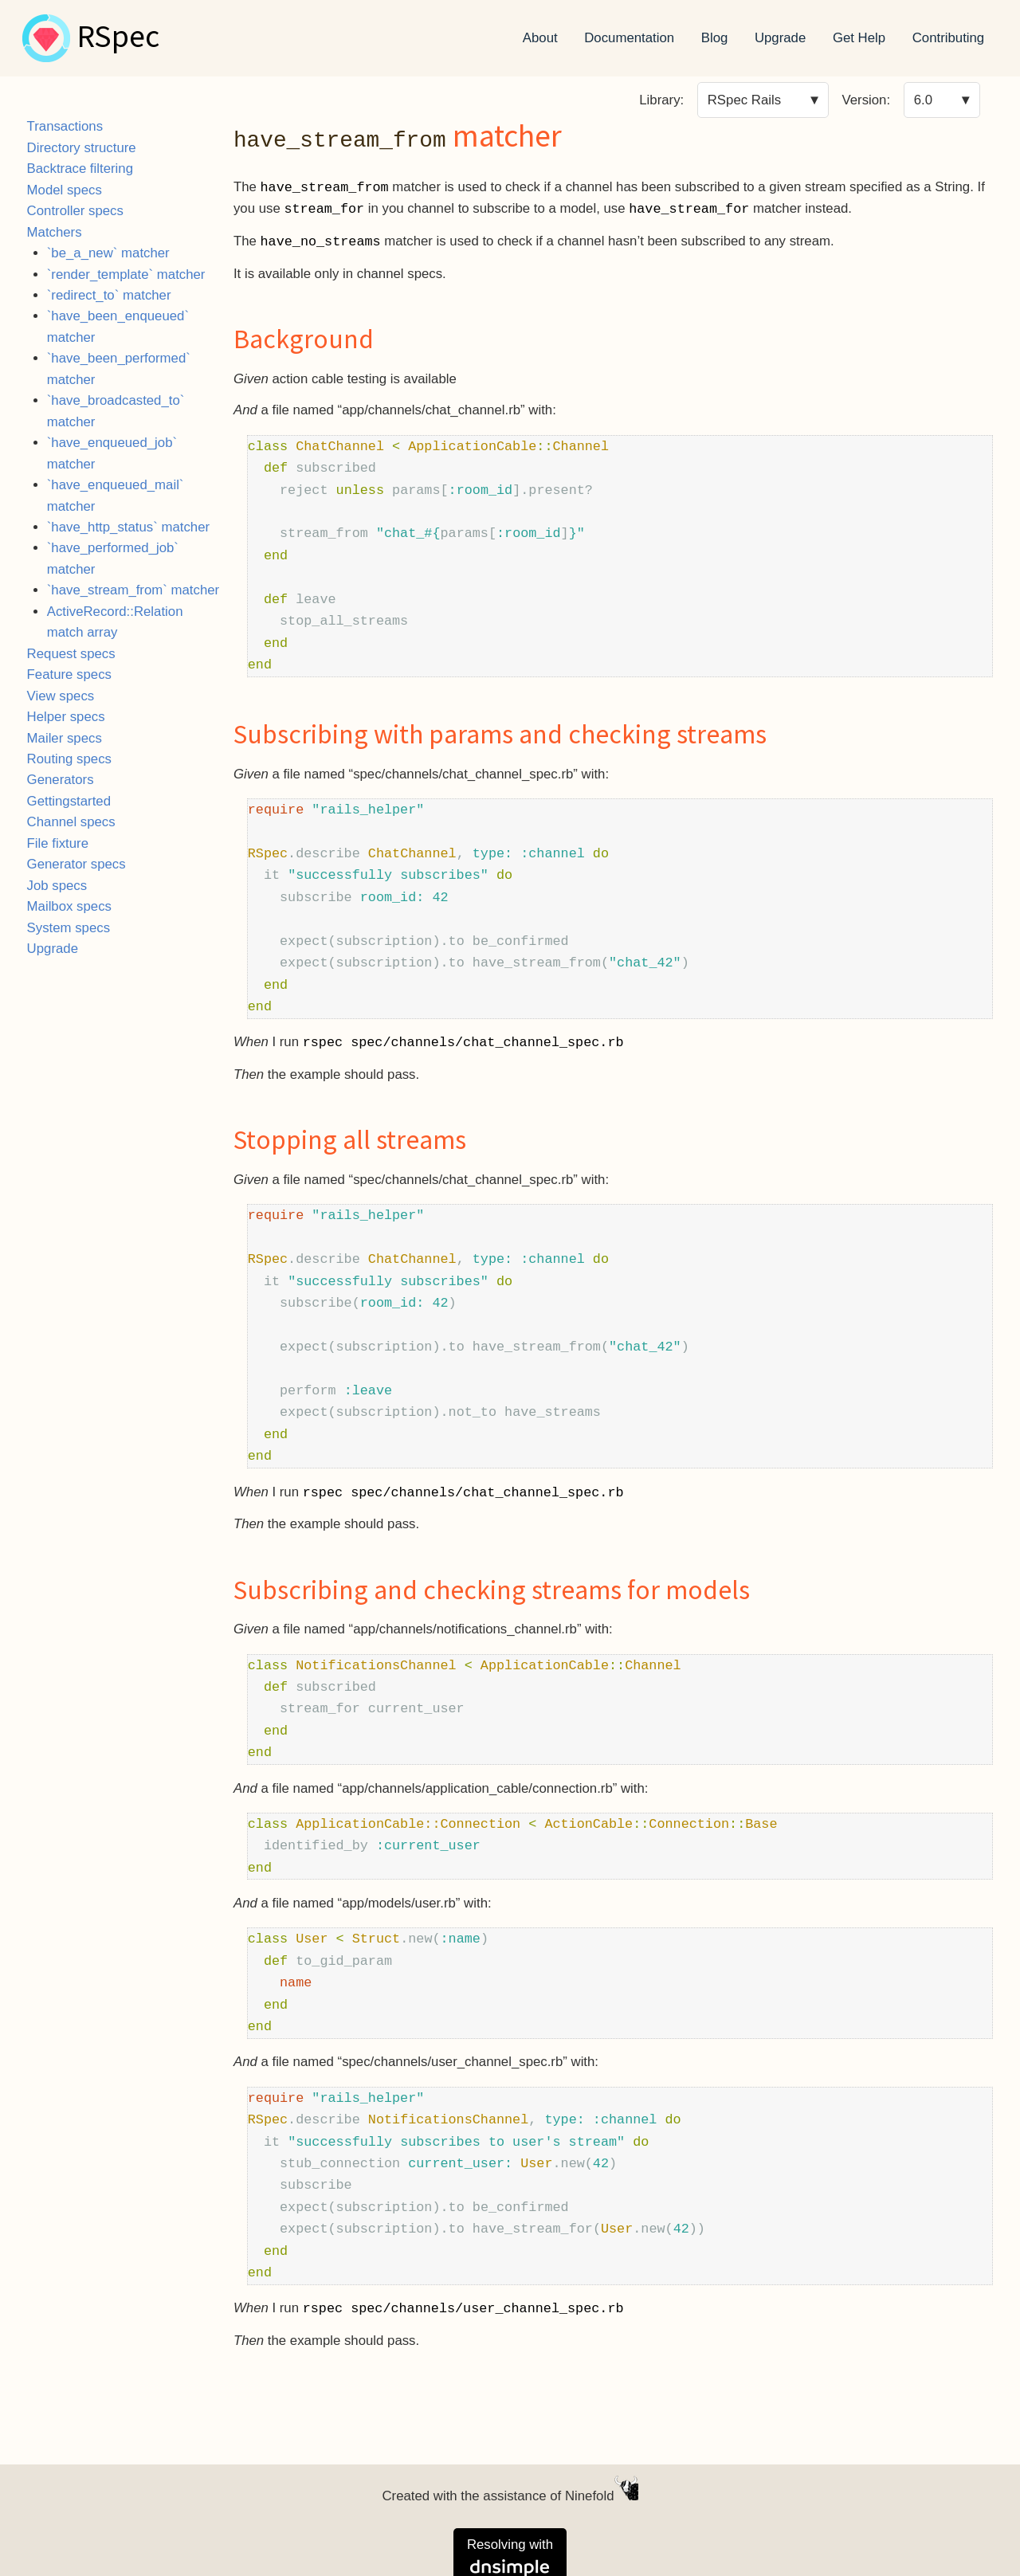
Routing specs (69, 759)
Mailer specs (64, 738)
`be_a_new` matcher (108, 253)
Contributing (948, 37)
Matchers (54, 232)
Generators (60, 779)
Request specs (71, 653)
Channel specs (71, 821)
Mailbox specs (69, 906)
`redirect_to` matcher (109, 295)
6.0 (923, 100)
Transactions (65, 126)
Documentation (629, 37)
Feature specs (69, 674)
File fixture (57, 843)
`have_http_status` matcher (128, 527)
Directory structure (81, 147)
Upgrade (780, 37)
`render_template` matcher (126, 274)
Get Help (859, 37)
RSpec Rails (744, 100)
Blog (714, 37)
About (540, 37)
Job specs (57, 885)
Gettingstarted (69, 801)
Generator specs (76, 864)
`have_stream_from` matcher (133, 590)
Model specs (64, 190)
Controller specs (75, 210)
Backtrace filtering (80, 168)
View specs (61, 696)
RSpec (117, 38)
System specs (68, 927)
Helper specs (66, 716)
